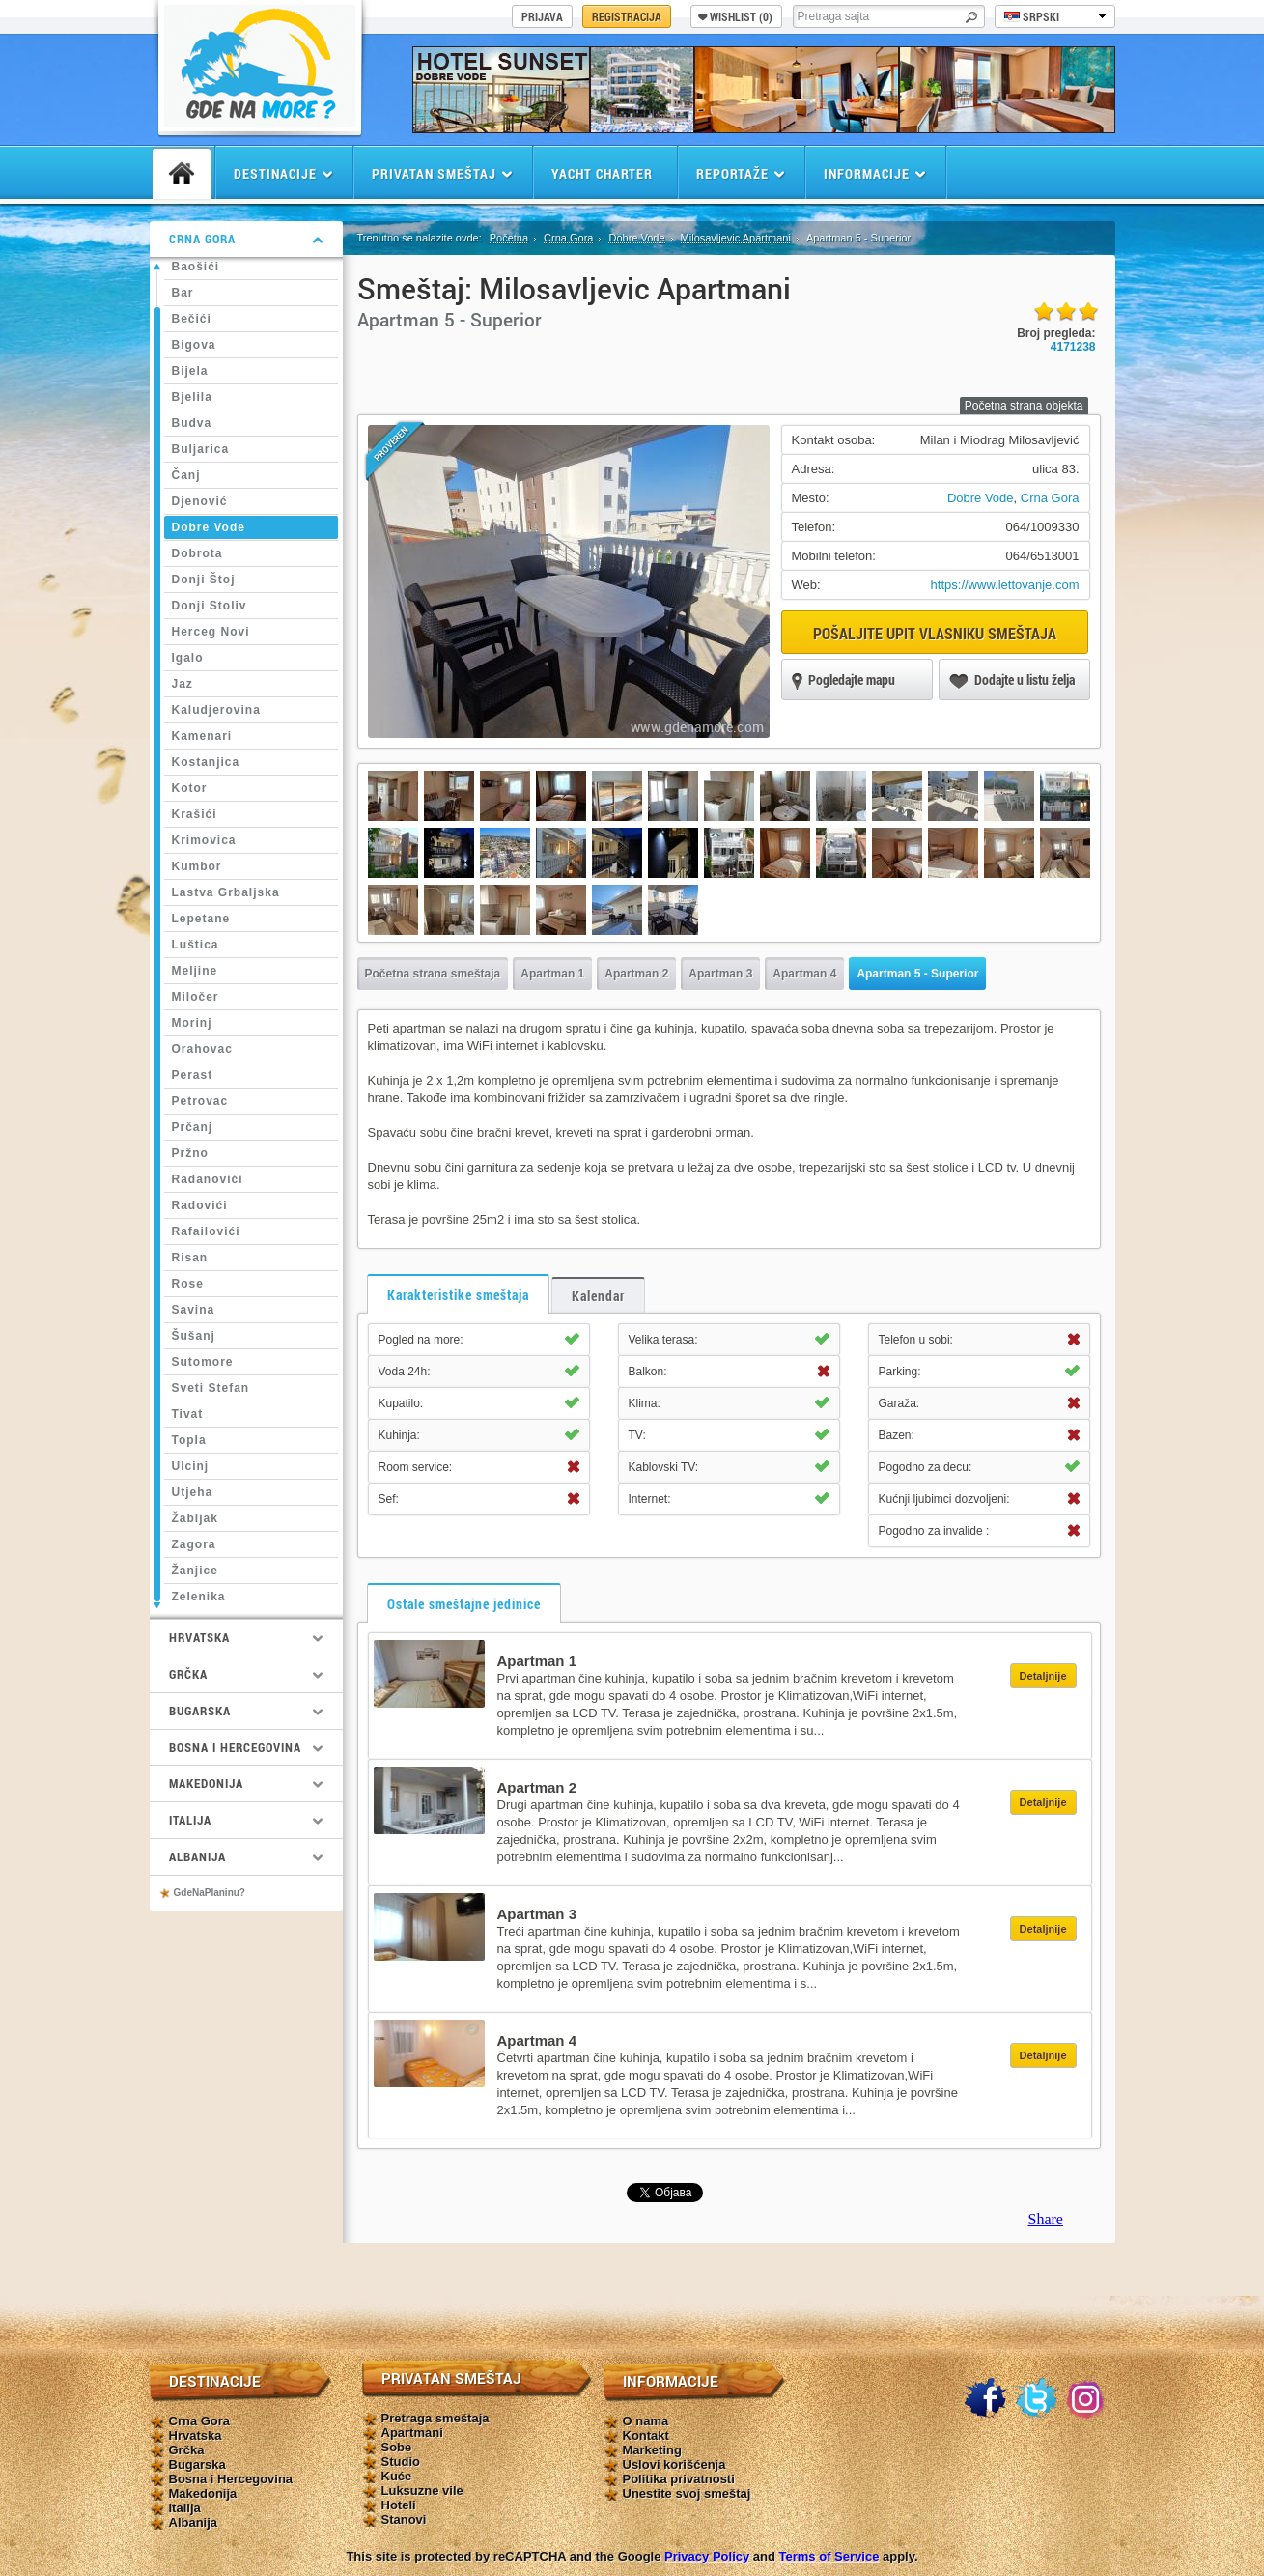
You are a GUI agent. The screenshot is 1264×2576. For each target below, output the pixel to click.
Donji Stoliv (209, 605)
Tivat (188, 1414)
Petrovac (200, 1101)
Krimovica (204, 840)
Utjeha (192, 1492)
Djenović (200, 501)
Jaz (182, 684)
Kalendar (598, 1296)
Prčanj (192, 1127)
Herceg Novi (211, 631)
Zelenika (199, 1596)
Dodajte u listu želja (1012, 681)
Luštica (195, 944)
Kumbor (197, 866)
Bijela (190, 371)
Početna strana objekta (1024, 405)
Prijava (542, 16)
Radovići (200, 1205)
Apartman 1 (552, 973)
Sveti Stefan (211, 1388)
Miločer (195, 997)
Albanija (193, 2522)
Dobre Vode (208, 527)
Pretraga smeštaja (435, 2418)
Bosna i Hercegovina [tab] (246, 1747)
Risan (190, 1257)
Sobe (396, 2447)
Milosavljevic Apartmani (736, 237)
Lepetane (201, 918)
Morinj (192, 1023)
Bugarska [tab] (246, 1710)
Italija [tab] (246, 1819)
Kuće (396, 2476)
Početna (509, 237)
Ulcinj (191, 1466)
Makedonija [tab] (246, 1783)
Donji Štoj (204, 579)
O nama (646, 2421)
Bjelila (192, 397)
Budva (192, 423)
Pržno (190, 1153)
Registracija (626, 16)
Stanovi (404, 2519)
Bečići (191, 319)
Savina (193, 1309)
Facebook (985, 2399)
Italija (185, 2508)
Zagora (194, 1544)
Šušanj (193, 1336)
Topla (189, 1440)
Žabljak (195, 1518)
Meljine (195, 970)
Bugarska (197, 2464)
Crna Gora (568, 237)
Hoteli (398, 2505)
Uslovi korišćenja (674, 2464)
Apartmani (412, 2432)
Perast (192, 1075)
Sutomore (203, 1362)
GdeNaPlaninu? (209, 1892)
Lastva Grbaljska (226, 892)
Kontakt (646, 2435)
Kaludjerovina (216, 710)
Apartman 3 (720, 973)
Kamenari (202, 736)
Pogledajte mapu (843, 681)
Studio (400, 2461)
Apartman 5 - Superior (917, 973)
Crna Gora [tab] (246, 238)
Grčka (187, 2450)
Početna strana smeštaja (433, 973)
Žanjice (195, 1570)
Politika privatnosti (679, 2479)
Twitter (1036, 2399)
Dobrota (197, 553)
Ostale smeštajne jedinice (464, 1604)
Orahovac (202, 1049)
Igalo (188, 658)
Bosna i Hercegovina (231, 2479)
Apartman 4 (804, 973)
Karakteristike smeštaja (458, 1295)
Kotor (190, 788)
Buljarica (201, 449)
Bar (183, 292)
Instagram (1087, 2399)
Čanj (186, 475)
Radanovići (207, 1179)
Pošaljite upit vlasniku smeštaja (934, 633)
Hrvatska (195, 2435)
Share (1045, 2219)
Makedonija (203, 2493)
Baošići (196, 266)
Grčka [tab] (246, 1674)
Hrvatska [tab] (246, 1637)
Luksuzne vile (422, 2490)
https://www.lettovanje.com (1005, 585)
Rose (188, 1283)
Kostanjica (206, 762)
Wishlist (735, 16)
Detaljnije (1043, 1676)
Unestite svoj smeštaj (687, 2493)
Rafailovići (206, 1231)
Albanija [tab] (246, 1856)
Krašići (194, 814)
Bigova (194, 345)
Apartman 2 (636, 973)
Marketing (652, 2450)
